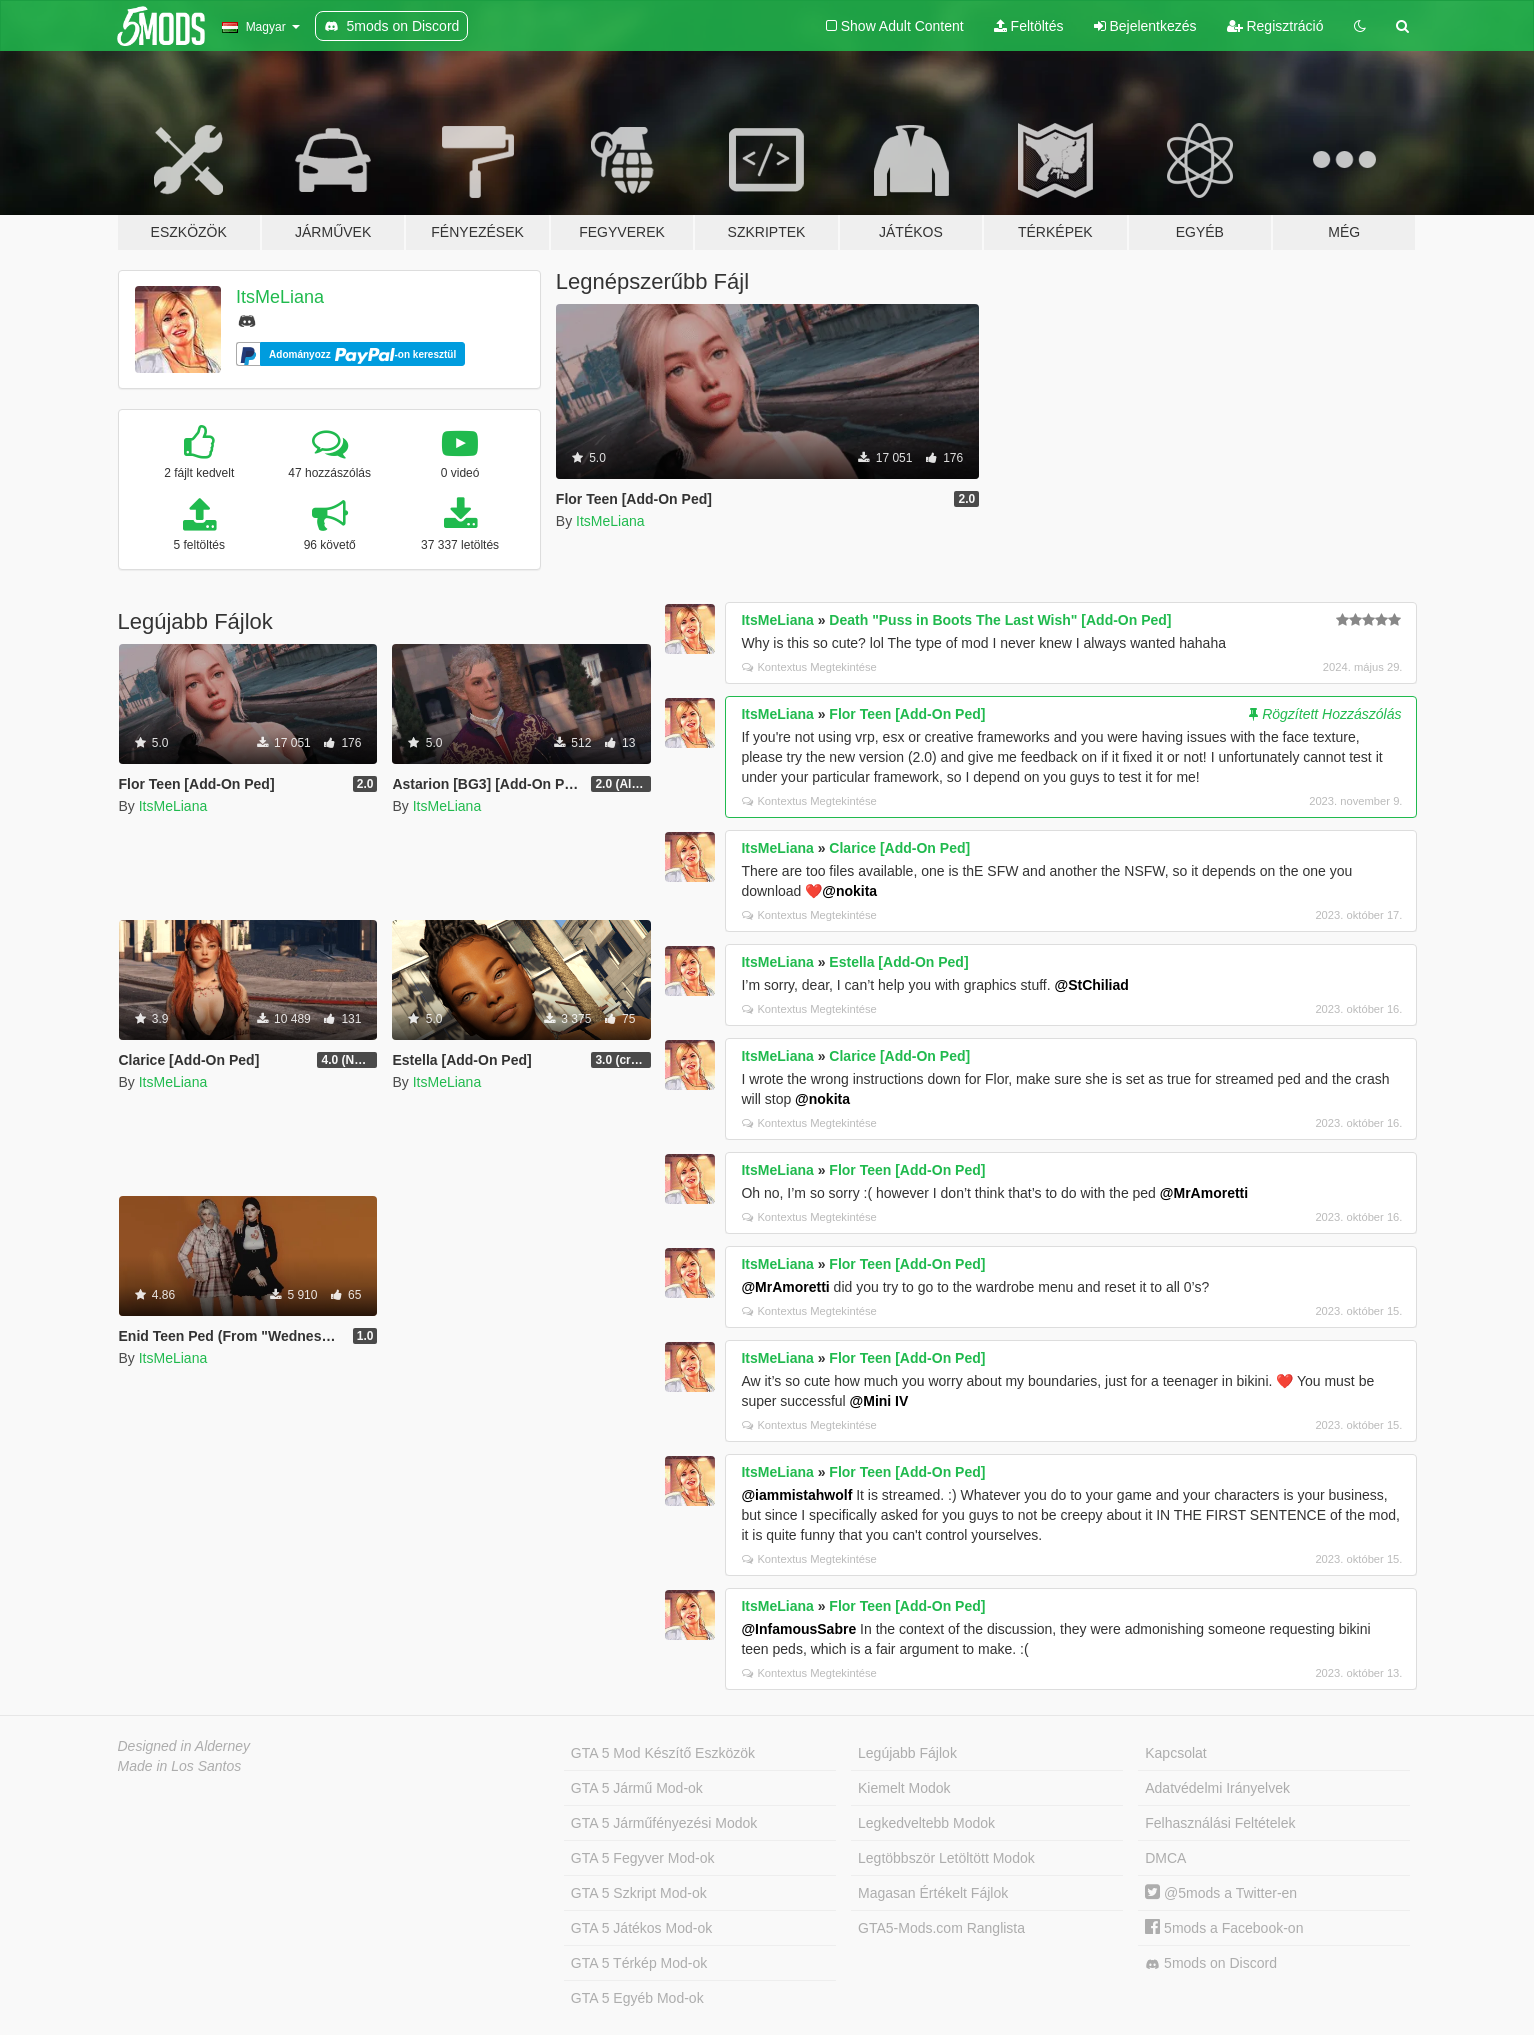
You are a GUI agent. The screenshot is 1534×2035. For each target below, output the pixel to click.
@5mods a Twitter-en (1221, 1893)
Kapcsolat (1175, 1753)
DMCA (1165, 1858)
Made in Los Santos (180, 1766)
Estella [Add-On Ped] (898, 962)
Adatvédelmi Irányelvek (1217, 1788)
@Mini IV (879, 1401)
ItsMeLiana (280, 297)
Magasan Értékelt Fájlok (933, 1893)
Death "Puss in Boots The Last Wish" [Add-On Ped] (1000, 620)
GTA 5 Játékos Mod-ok (641, 1928)
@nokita (849, 891)
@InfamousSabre (798, 1629)
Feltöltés (1029, 26)
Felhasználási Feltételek (1220, 1823)
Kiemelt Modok (904, 1788)
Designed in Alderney (184, 1746)
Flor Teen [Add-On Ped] (907, 714)
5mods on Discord (1211, 1963)
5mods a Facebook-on (1224, 1928)
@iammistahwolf (796, 1495)
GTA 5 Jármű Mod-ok (637, 1788)
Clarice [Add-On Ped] (899, 848)
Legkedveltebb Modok (926, 1823)
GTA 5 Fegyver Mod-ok (643, 1858)
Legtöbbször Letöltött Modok (946, 1858)
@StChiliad (1091, 985)
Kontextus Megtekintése (809, 667)
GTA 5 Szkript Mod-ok (639, 1893)
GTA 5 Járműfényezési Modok (664, 1823)
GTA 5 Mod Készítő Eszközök (663, 1753)
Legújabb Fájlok (907, 1753)
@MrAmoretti (1204, 1193)
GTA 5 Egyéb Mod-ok (637, 1998)
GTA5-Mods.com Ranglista (941, 1928)
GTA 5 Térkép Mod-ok (639, 1963)
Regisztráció (1275, 26)
